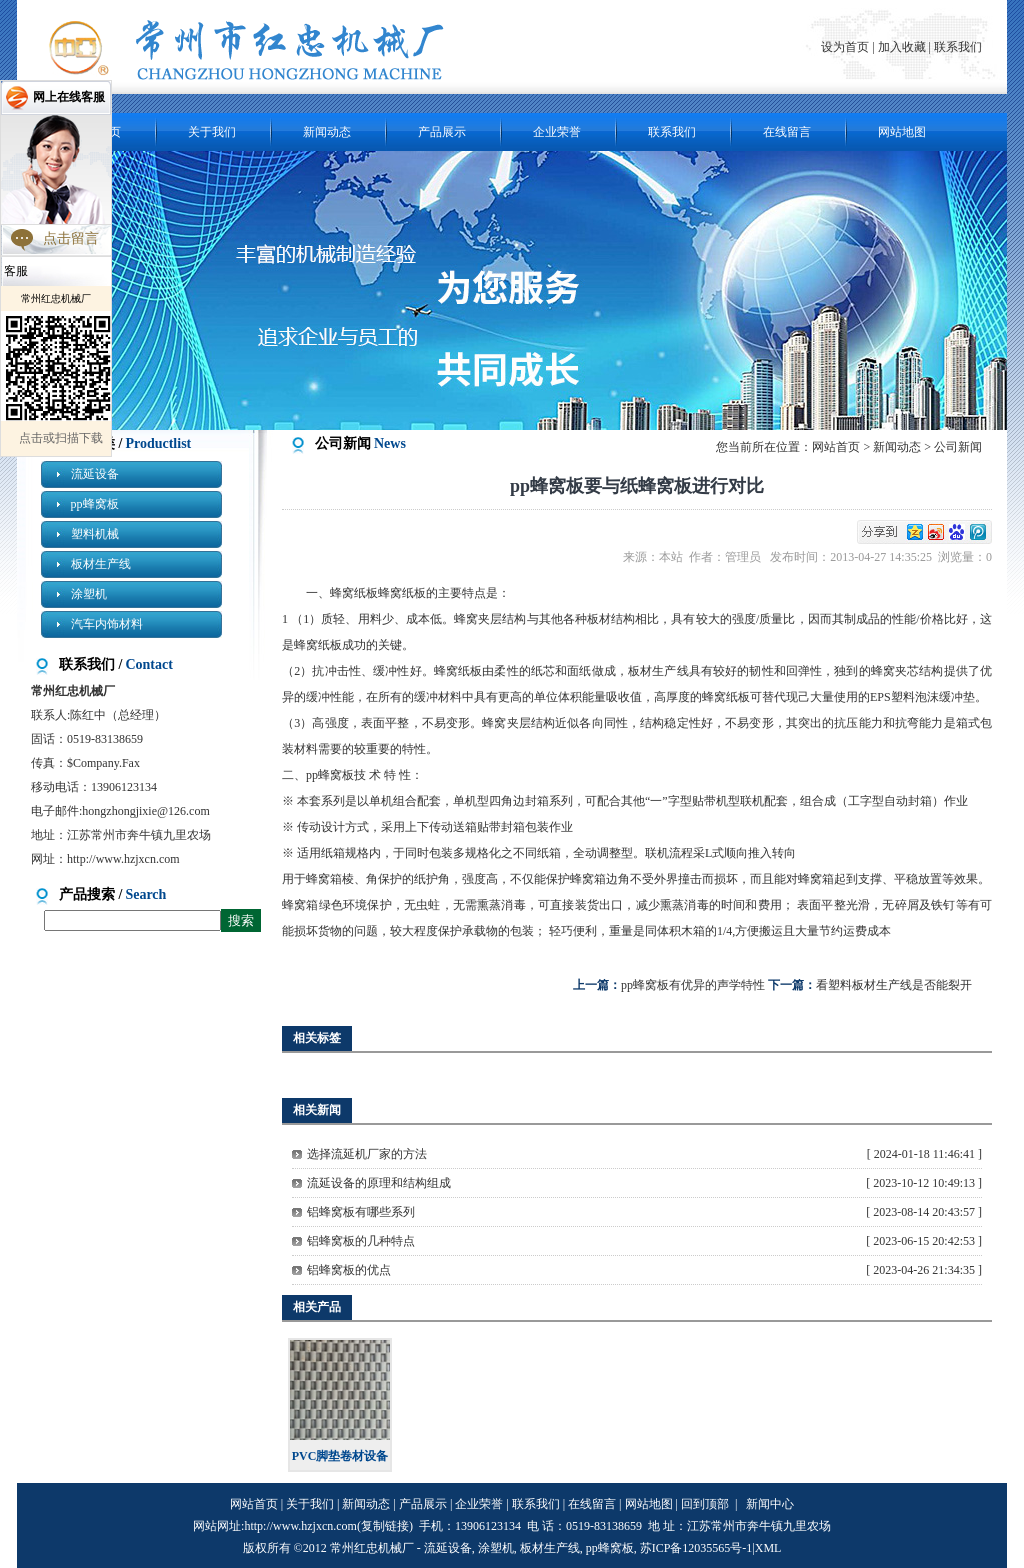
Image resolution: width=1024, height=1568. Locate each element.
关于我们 (212, 132)
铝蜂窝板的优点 (349, 1270)
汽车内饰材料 (107, 624)
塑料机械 (95, 534)
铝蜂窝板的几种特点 (361, 1241)
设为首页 (846, 47)
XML (768, 1548)
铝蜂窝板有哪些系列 (361, 1212)
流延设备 (95, 474)
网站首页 (836, 447)
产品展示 (442, 132)
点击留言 (71, 238)
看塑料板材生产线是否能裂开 (894, 985)
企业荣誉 (557, 132)
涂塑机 (89, 594)
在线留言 (787, 132)
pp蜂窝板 (95, 504)
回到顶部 (705, 1504)
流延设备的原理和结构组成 (379, 1183)
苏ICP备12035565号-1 (696, 1548)
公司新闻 (958, 447)
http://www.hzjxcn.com (123, 859)
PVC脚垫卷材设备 (340, 1456)
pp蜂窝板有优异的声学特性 (693, 985)
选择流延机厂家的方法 (367, 1154)
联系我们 (958, 47)
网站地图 (902, 132)
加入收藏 (902, 47)
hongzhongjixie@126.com (145, 811)
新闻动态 (327, 132)
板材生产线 (101, 564)
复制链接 (385, 1526)
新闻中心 (770, 1504)
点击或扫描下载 (61, 438)
